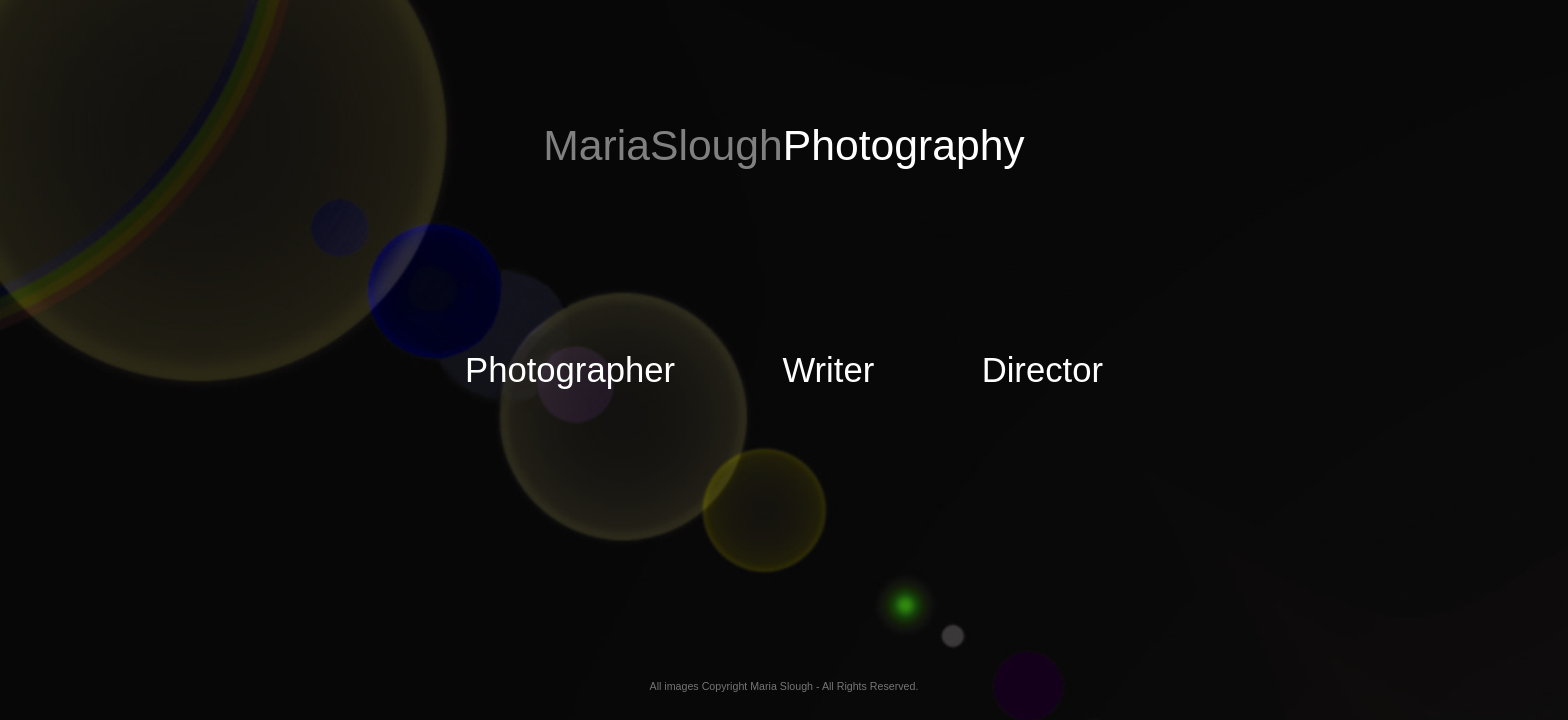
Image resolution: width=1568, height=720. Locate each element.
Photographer (570, 370)
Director (1008, 370)
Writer (794, 370)
